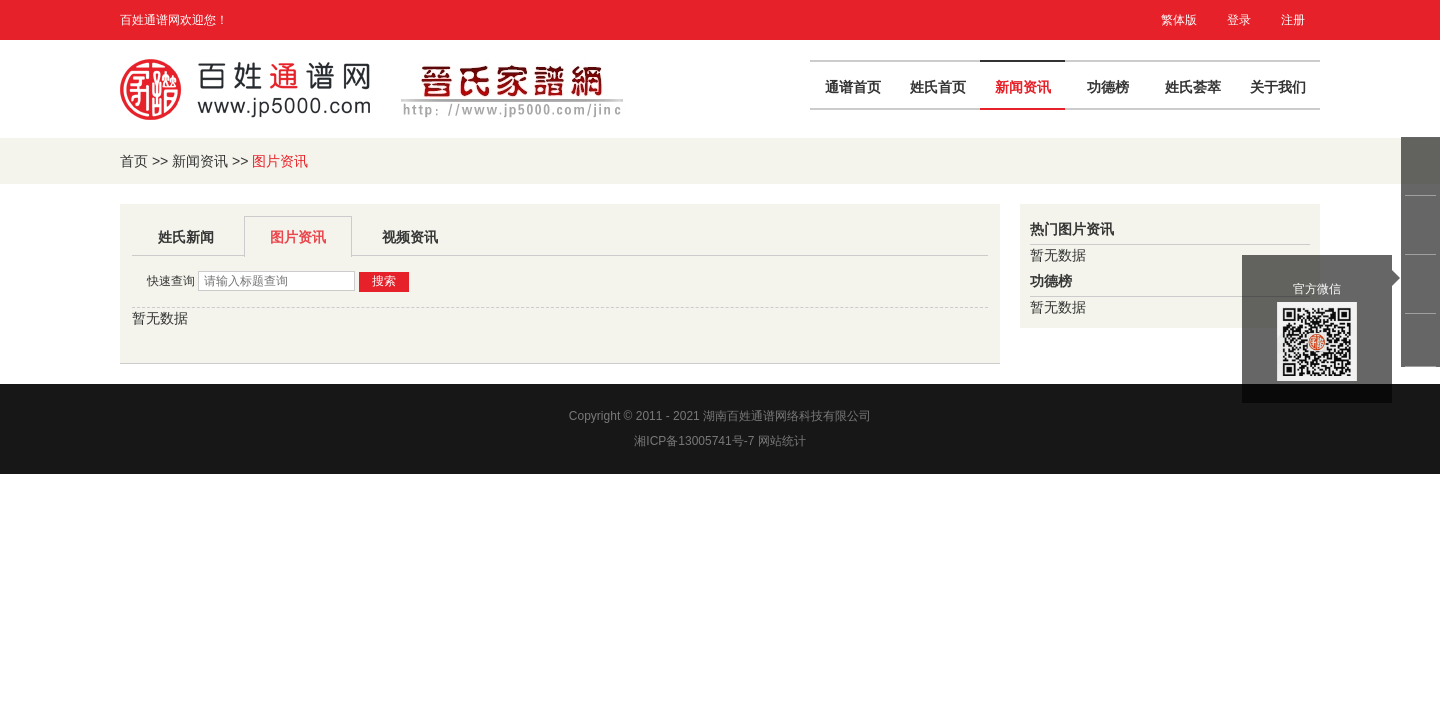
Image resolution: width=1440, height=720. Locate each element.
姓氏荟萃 (1193, 87)
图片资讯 (298, 237)
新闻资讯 (1023, 87)
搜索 (384, 281)
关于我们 (1278, 87)
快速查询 (171, 281)
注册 (1293, 20)
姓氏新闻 (186, 237)
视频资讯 (410, 237)
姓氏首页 (938, 87)
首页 (134, 161)
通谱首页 (853, 87)
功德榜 (1108, 87)
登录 (1239, 20)
